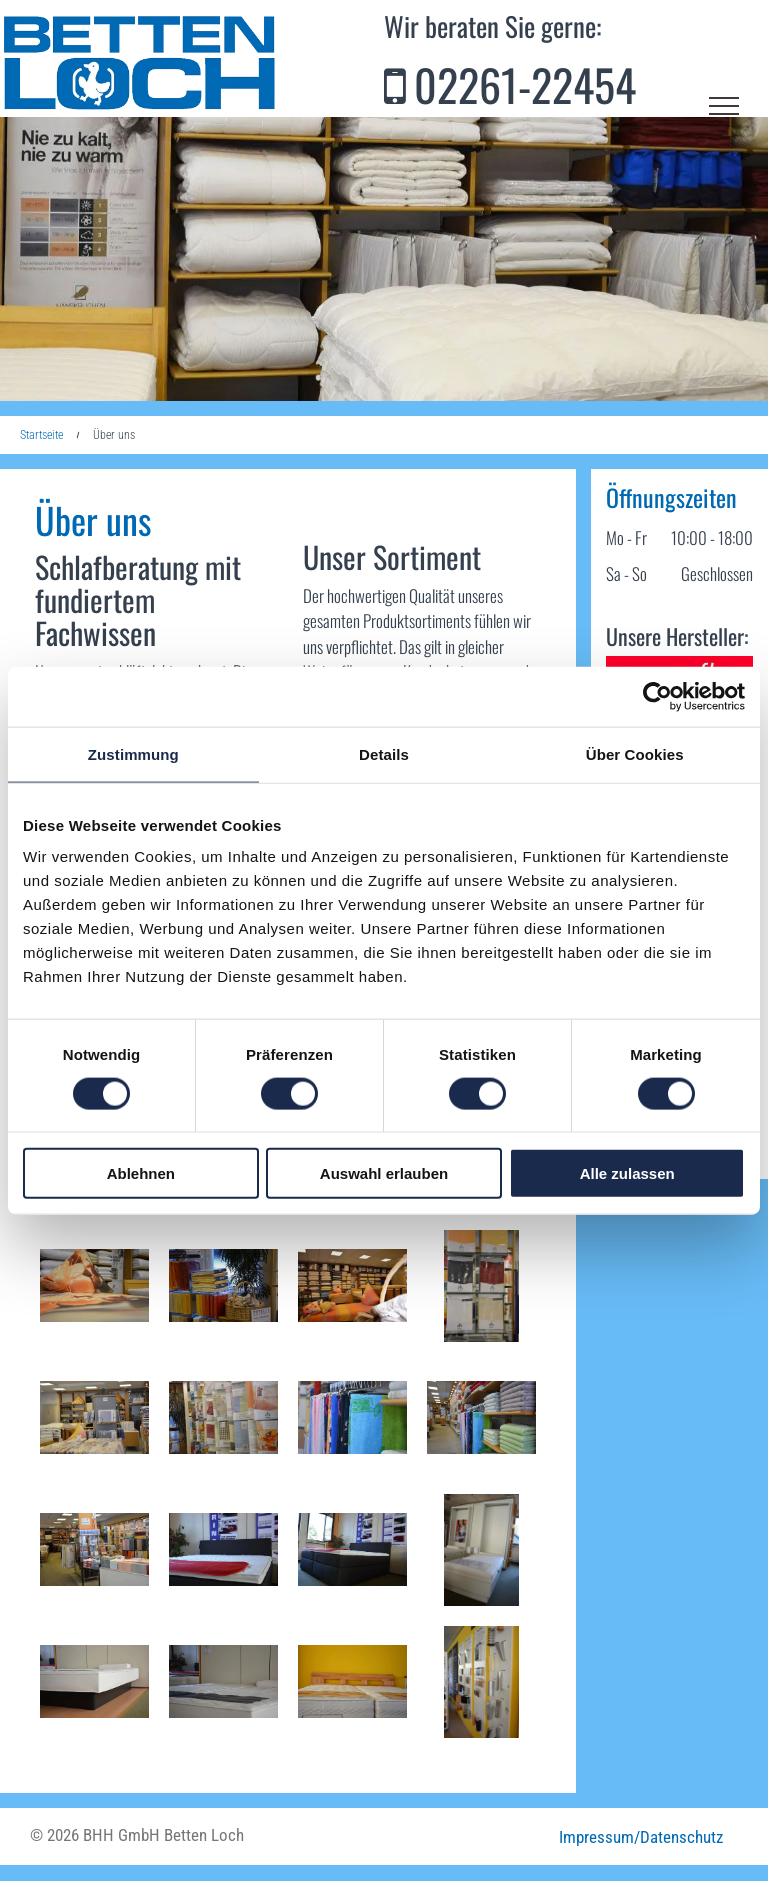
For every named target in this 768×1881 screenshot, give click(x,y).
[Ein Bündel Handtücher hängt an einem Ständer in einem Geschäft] (352, 1418)
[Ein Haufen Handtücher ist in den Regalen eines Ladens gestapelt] (481, 1418)
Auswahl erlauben (384, 1173)
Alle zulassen (627, 1173)
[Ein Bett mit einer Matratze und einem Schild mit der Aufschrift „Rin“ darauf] (223, 1550)
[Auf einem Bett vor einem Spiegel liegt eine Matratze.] (223, 1682)
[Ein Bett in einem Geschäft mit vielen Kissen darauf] (352, 1286)
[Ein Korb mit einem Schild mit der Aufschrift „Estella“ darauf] (223, 1286)
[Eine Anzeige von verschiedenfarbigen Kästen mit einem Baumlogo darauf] (481, 1286)
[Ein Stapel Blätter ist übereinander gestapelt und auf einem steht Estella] (223, 1418)
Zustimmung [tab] (133, 753)
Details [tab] (384, 753)
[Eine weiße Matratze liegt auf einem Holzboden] (94, 1682)
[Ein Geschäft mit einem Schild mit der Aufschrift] (94, 1418)
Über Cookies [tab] (635, 753)
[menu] (724, 106)
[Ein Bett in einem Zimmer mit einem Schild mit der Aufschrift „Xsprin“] (352, 1550)
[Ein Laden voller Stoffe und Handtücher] (94, 1550)
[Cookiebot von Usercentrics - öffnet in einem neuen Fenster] (657, 696)
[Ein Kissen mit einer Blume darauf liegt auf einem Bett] (94, 1286)
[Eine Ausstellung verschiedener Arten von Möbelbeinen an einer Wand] (481, 1682)
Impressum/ (599, 1837)
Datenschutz (681, 1837)
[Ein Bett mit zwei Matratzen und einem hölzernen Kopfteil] (352, 1682)
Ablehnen (141, 1173)
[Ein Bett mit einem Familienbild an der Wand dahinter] (481, 1550)
